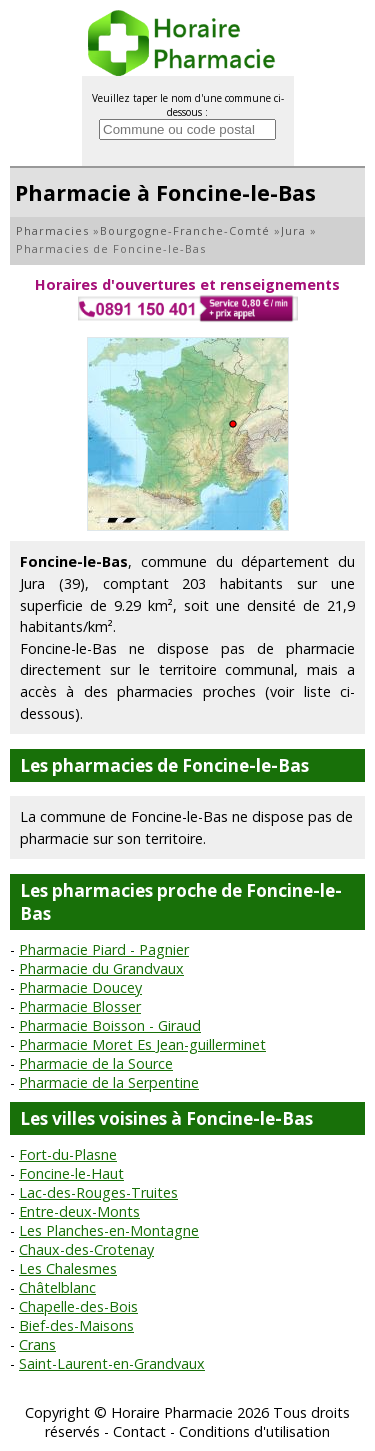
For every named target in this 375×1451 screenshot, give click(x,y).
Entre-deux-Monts (79, 1211)
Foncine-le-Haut (71, 1173)
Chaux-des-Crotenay (86, 1249)
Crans (37, 1344)
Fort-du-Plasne (68, 1154)
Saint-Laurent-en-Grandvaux (112, 1363)
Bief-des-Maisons (76, 1325)
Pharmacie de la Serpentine (109, 1082)
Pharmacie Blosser (80, 1006)
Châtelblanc (57, 1287)
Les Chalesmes (68, 1268)
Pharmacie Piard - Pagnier (104, 949)
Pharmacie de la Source (96, 1063)
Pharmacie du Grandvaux (101, 968)
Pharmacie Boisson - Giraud (110, 1025)
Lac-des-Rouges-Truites (98, 1192)
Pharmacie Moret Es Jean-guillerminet (142, 1044)
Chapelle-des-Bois (78, 1306)
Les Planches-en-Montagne (109, 1230)
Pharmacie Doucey (80, 987)
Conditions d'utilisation (254, 1431)
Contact (139, 1431)
